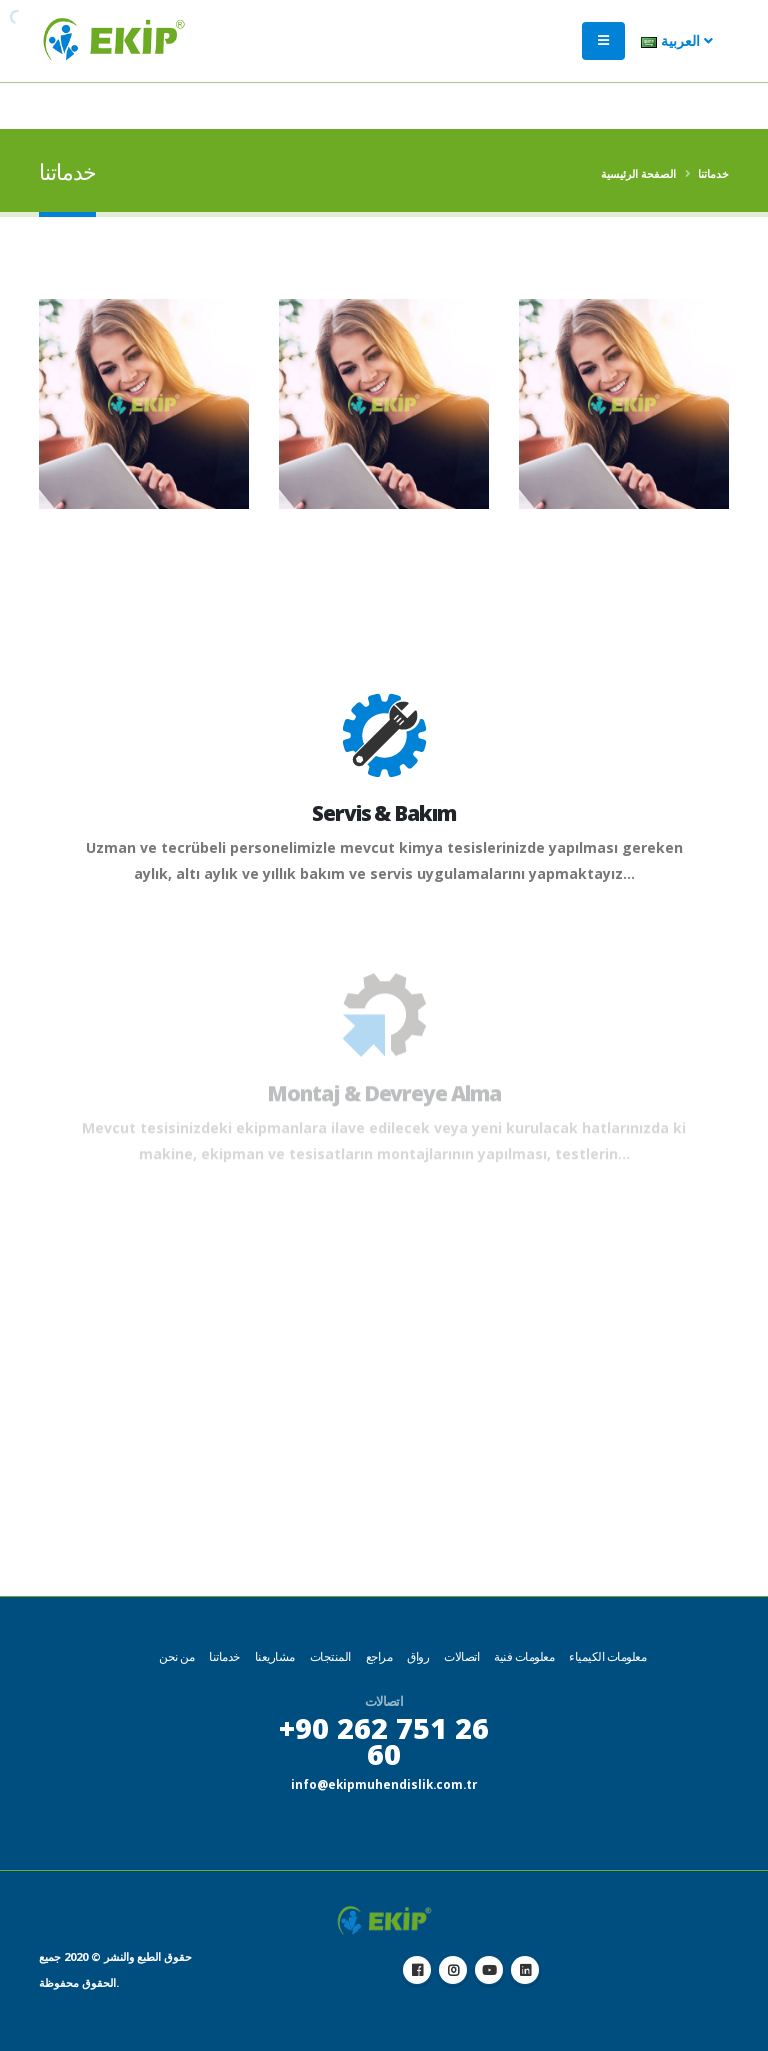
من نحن (176, 1656)
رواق (418, 1656)
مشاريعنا (275, 1656)
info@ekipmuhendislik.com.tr (384, 1783)
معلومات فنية (524, 1656)
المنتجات (330, 1656)
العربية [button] (677, 50)
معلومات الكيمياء (607, 1656)
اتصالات (461, 1656)
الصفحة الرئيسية (638, 173)
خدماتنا (224, 1656)
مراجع (379, 1656)
